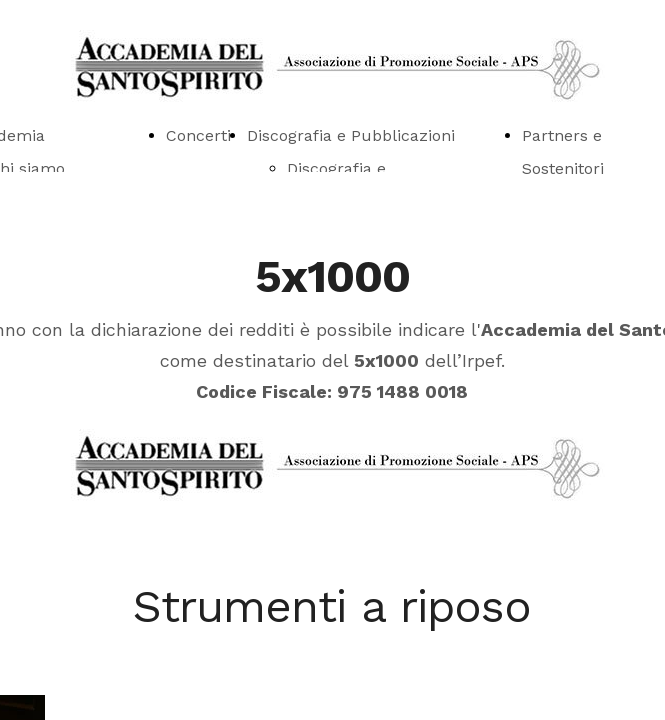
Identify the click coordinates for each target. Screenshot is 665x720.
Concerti (198, 135)
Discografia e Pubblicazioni (351, 135)
